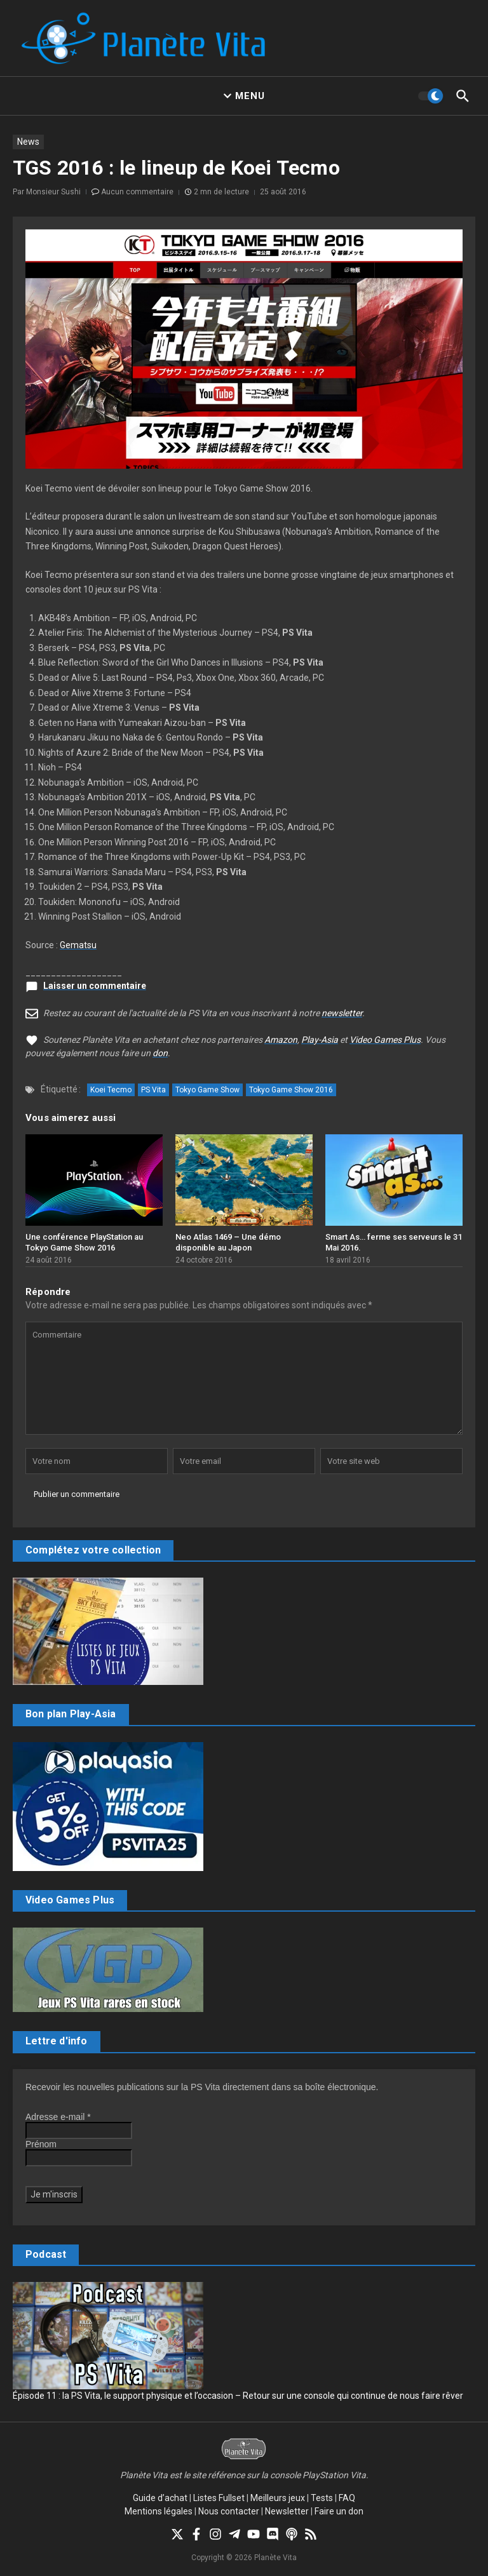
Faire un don (339, 2511)
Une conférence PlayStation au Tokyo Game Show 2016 (84, 1242)
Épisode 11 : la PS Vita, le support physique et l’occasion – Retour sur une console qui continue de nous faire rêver (238, 2396)
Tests (322, 2498)
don (160, 1053)
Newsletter (287, 2511)
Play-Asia (319, 1040)
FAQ (347, 2498)
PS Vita (153, 1089)
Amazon (280, 1040)
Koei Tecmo (111, 1089)
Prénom (41, 2144)
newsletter (342, 1013)
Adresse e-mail (58, 2117)
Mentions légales (159, 2511)
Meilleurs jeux (277, 2498)
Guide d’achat (160, 2498)
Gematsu (78, 945)
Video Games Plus (385, 1040)
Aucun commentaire (137, 191)
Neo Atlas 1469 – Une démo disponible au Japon (228, 1242)
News (28, 142)
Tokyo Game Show (207, 1089)
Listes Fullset (219, 2498)
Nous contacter (228, 2511)
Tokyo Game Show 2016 (291, 1089)
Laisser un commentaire (94, 986)
